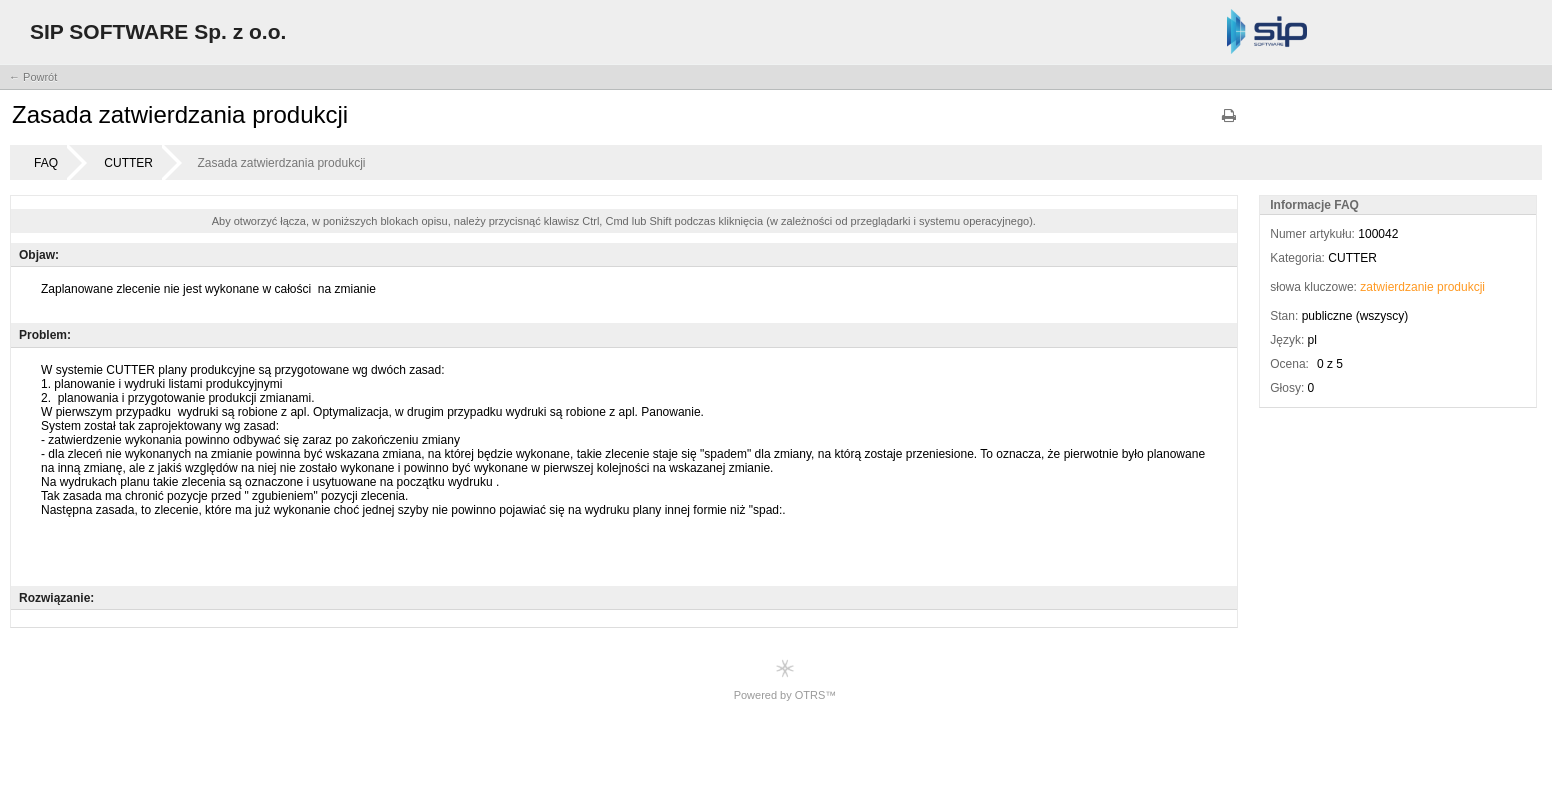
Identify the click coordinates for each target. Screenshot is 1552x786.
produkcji (1461, 287)
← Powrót (33, 77)
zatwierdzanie (1396, 287)
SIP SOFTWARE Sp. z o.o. (158, 31)
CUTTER (128, 163)
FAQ (46, 163)
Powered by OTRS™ (785, 679)
